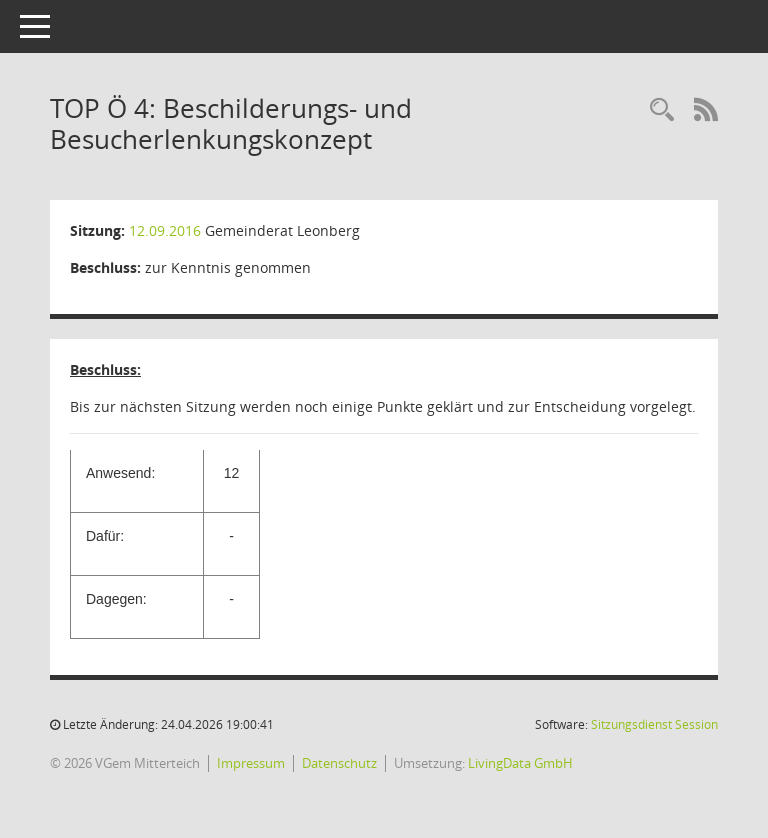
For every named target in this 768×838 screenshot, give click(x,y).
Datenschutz (339, 763)
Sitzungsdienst (654, 724)
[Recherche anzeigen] (662, 110)
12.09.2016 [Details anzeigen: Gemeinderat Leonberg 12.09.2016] (165, 230)
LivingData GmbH (520, 763)
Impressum (251, 763)
